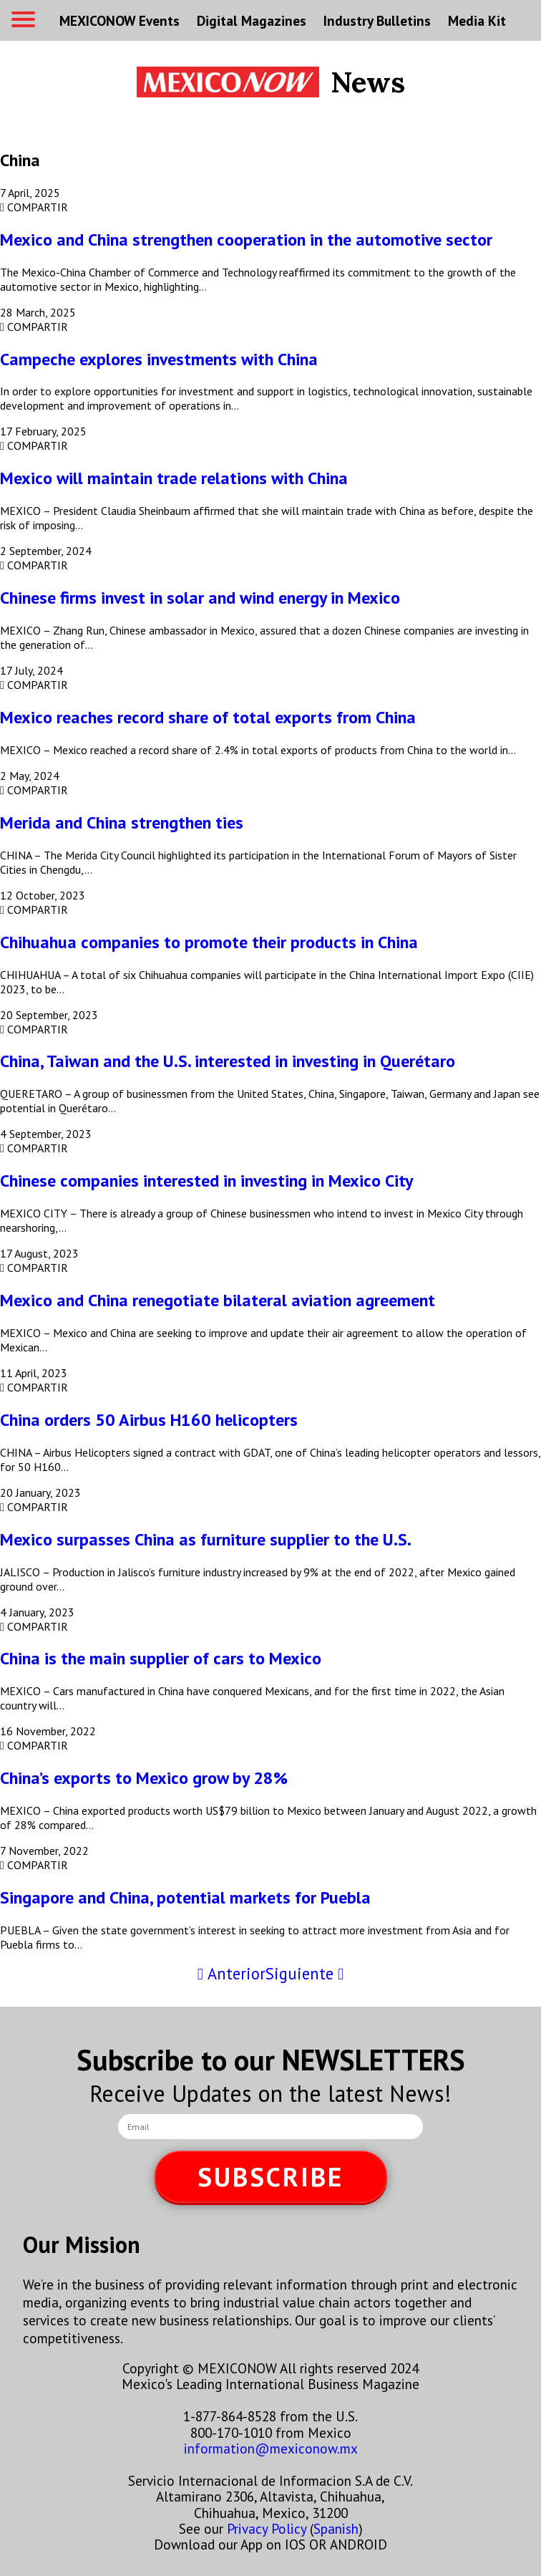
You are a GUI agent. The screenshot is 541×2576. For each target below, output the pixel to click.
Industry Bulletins (377, 20)
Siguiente (304, 1973)
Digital (251, 20)
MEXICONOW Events (119, 20)
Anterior (231, 1973)
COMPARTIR (34, 207)
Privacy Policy (266, 2528)
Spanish (336, 2528)
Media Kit (477, 20)
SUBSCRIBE (270, 2177)
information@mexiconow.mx (271, 2448)
